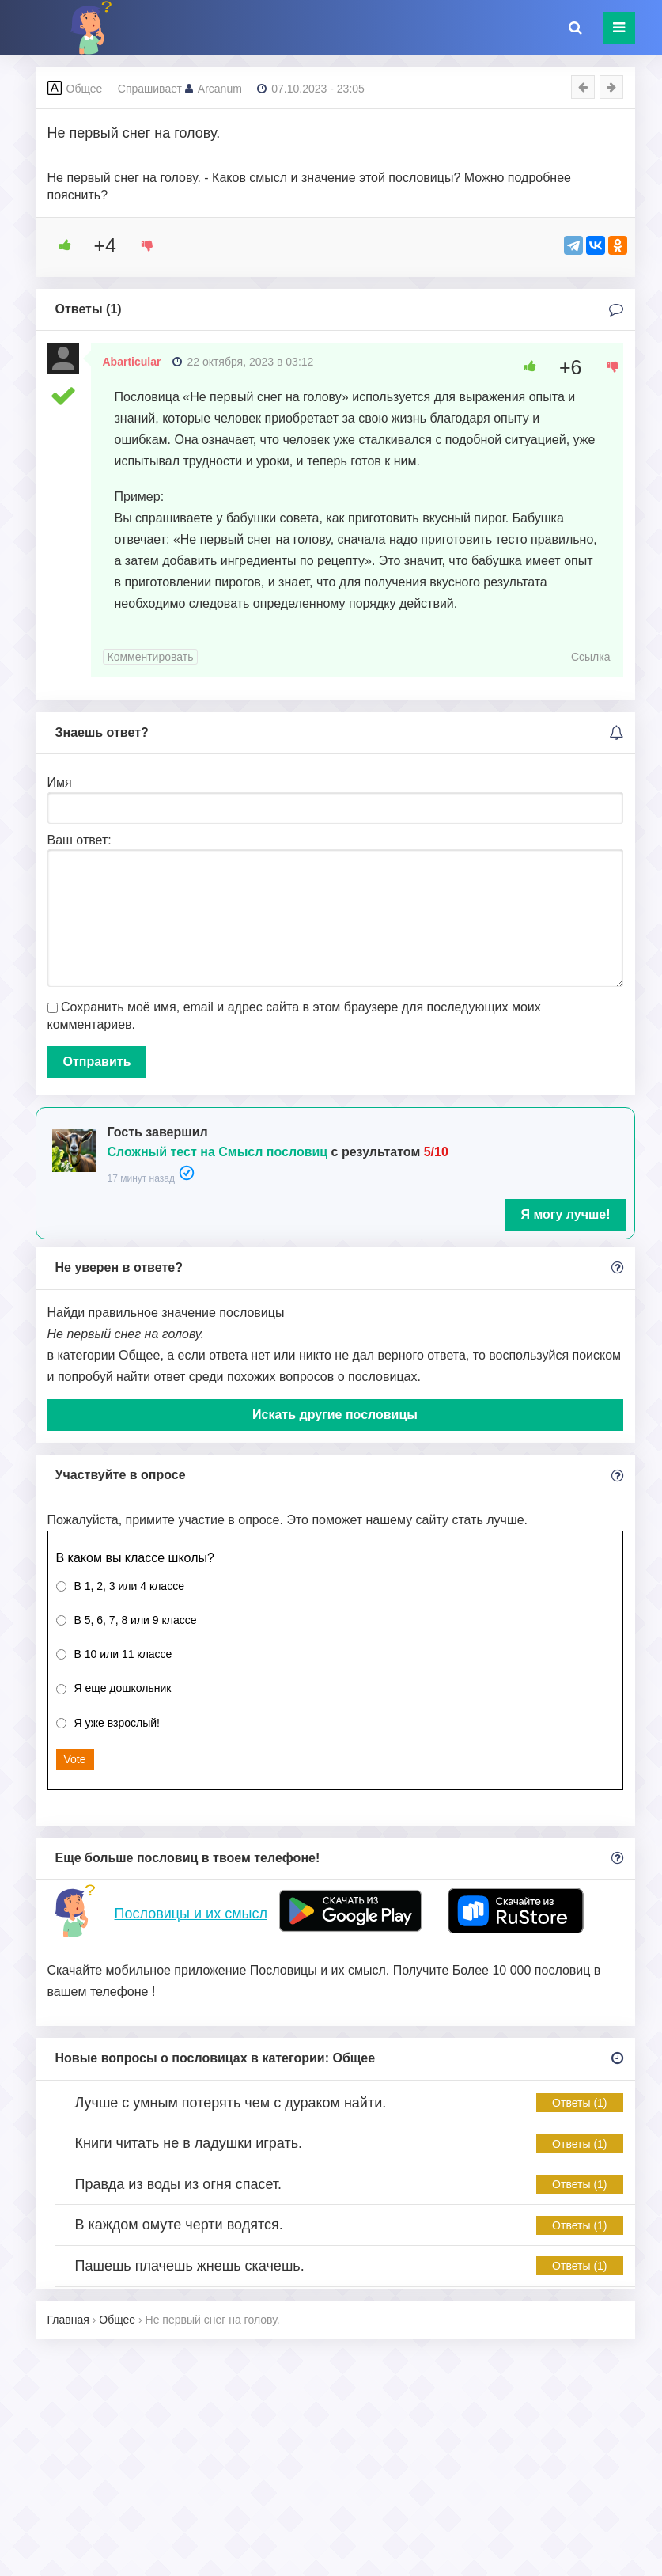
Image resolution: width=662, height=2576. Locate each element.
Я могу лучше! (565, 1214)
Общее (84, 88)
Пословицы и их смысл (191, 1914)
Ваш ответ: (79, 840)
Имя (59, 782)
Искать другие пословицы (335, 1414)
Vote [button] (75, 1759)
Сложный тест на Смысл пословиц (218, 1152)
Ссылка (591, 657)
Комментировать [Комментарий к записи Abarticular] (151, 657)
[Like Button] (59, 245)
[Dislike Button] (141, 245)
